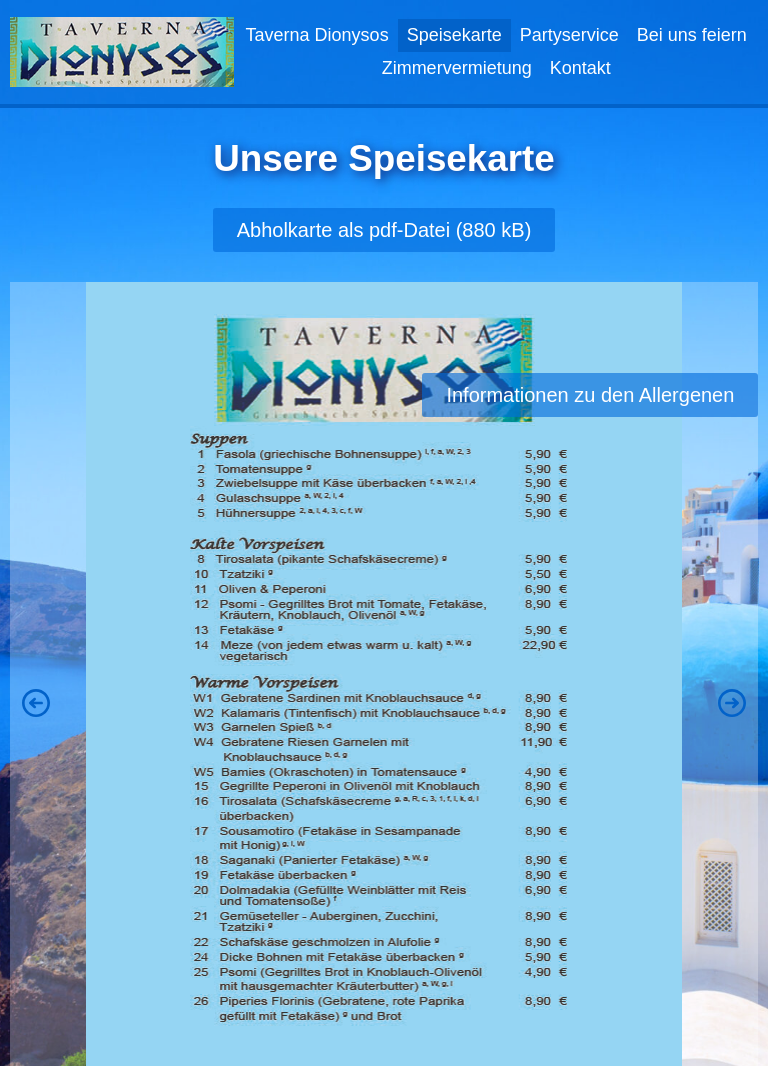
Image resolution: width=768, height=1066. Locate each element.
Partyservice (569, 35)
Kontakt (580, 68)
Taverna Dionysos (317, 35)
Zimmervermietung (457, 68)
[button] (36, 703)
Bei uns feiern (692, 35)
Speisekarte (454, 35)
